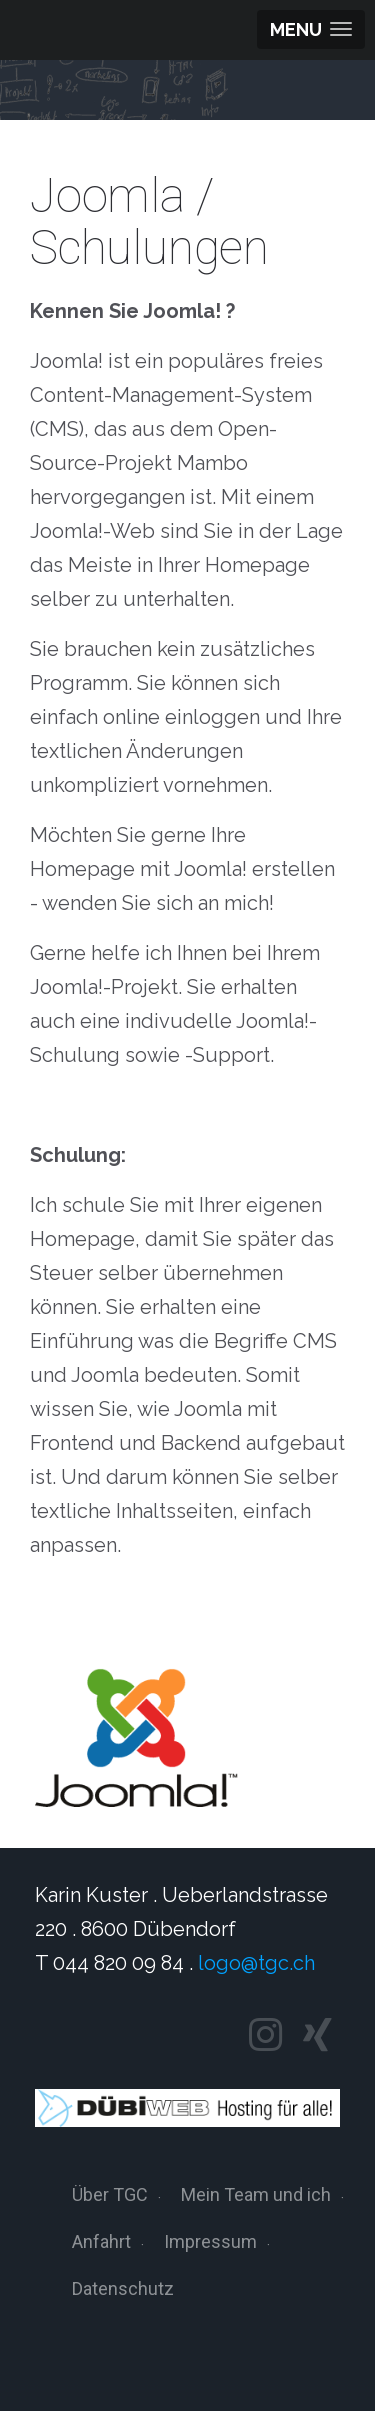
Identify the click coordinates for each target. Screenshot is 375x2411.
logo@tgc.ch (256, 1963)
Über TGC (110, 2194)
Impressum (210, 2241)
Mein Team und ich (256, 2194)
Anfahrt (101, 2241)
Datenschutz (123, 2288)
